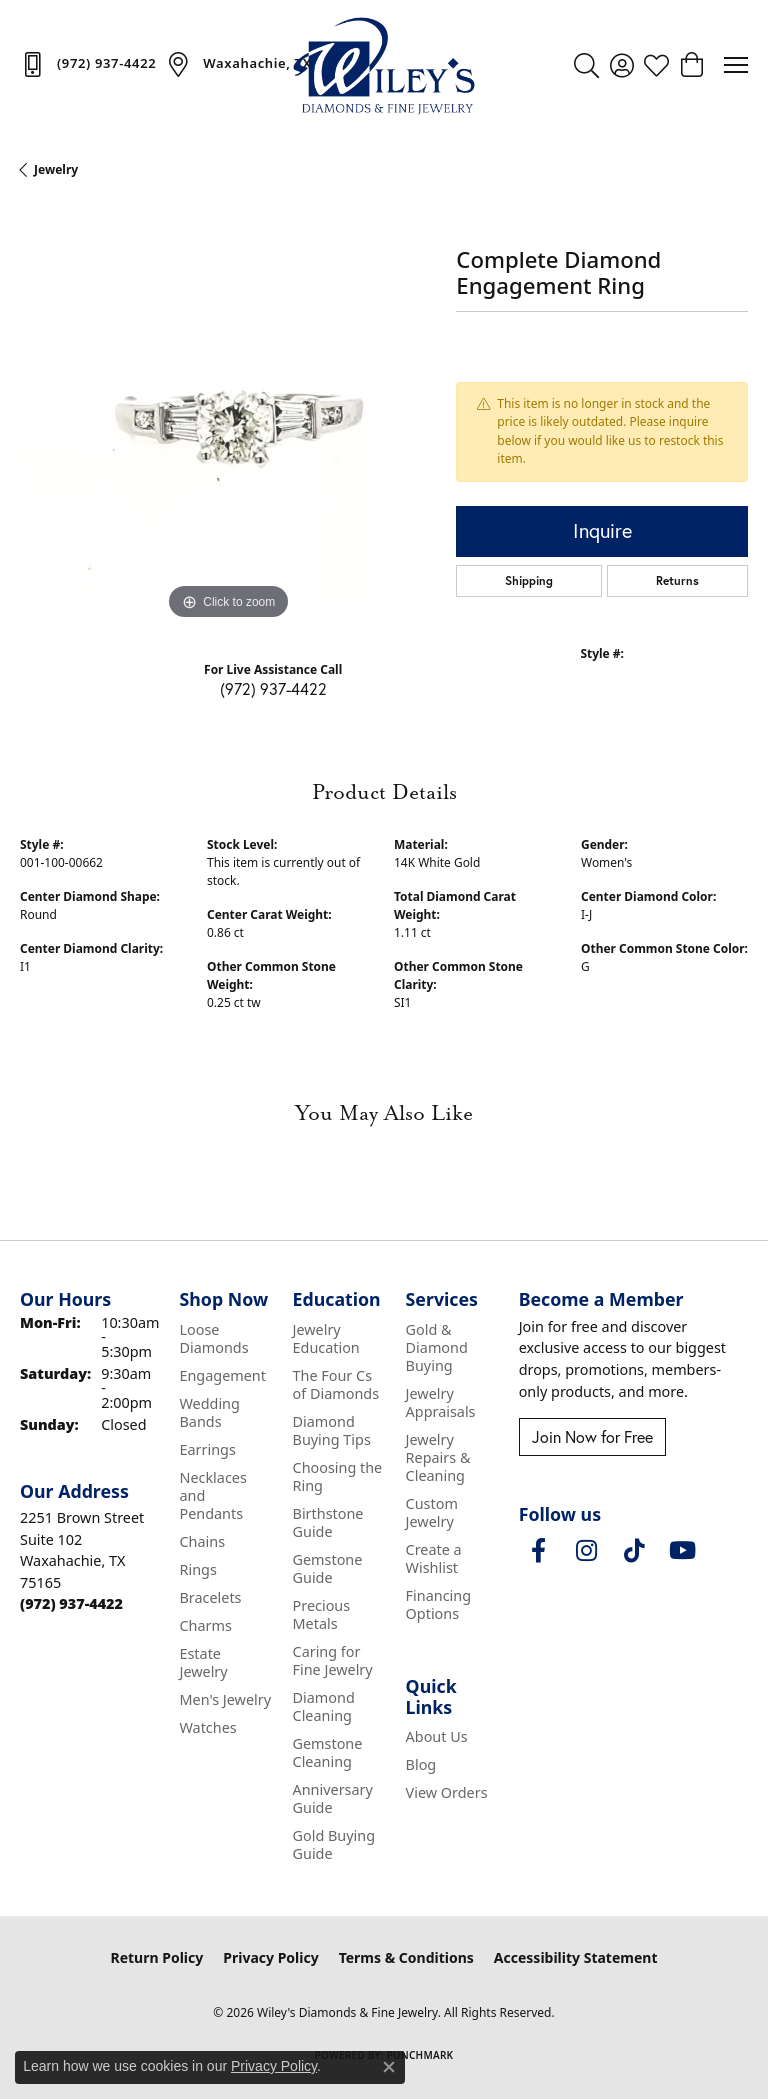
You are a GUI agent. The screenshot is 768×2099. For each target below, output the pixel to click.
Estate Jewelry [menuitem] (203, 1662)
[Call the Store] (71, 1603)
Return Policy (157, 1957)
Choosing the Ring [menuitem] (338, 1476)
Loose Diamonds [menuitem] (213, 1338)
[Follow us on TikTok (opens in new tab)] (635, 1551)
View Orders (447, 1792)
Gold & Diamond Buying (437, 1347)
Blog (421, 1764)
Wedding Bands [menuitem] (209, 1412)
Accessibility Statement (576, 1957)
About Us (437, 1736)
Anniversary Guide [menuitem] (333, 1798)
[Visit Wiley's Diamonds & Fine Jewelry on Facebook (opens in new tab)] (539, 1551)
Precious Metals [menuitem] (322, 1614)
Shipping (529, 580)
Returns (677, 580)
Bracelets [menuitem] (210, 1597)
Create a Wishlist (434, 1558)
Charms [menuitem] (205, 1625)
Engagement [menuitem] (222, 1375)
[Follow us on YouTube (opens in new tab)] (683, 1551)
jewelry (56, 169)
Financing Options (438, 1604)
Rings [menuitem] (197, 1569)
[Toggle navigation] (736, 65)
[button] (586, 65)
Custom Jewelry (432, 1512)
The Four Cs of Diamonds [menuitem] (336, 1384)
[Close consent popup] (389, 2067)
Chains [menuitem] (202, 1541)
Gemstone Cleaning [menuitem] (328, 1752)
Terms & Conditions (406, 1957)
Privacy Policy (270, 1957)
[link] (88, 64)
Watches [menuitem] (207, 1727)
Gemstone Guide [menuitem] (328, 1568)
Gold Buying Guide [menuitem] (334, 1844)
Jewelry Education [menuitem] (326, 1338)
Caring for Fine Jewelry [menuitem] (333, 1660)
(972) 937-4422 (273, 688)
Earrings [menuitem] (207, 1449)
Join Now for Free (592, 1436)
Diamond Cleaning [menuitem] (324, 1706)
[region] (228, 417)
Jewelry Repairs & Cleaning (438, 1457)
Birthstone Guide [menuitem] (328, 1522)
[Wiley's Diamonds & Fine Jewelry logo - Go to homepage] (384, 65)
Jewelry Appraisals (441, 1402)
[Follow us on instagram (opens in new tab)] (587, 1551)
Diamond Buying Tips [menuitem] (332, 1430)
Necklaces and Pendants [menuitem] (212, 1495)
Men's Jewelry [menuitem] (225, 1699)
